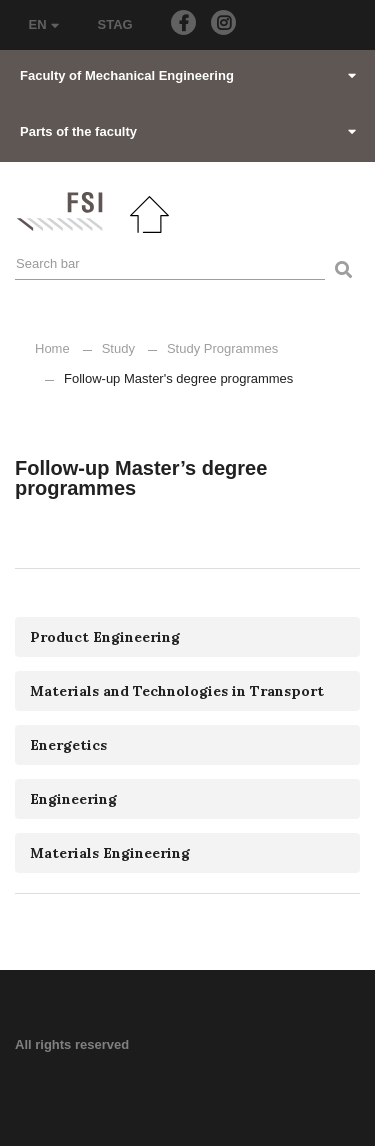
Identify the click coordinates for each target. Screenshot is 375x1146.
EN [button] (43, 24)
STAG (115, 24)
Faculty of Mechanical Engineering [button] (188, 75)
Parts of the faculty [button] (188, 131)
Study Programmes (222, 348)
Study (118, 348)
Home (52, 348)
